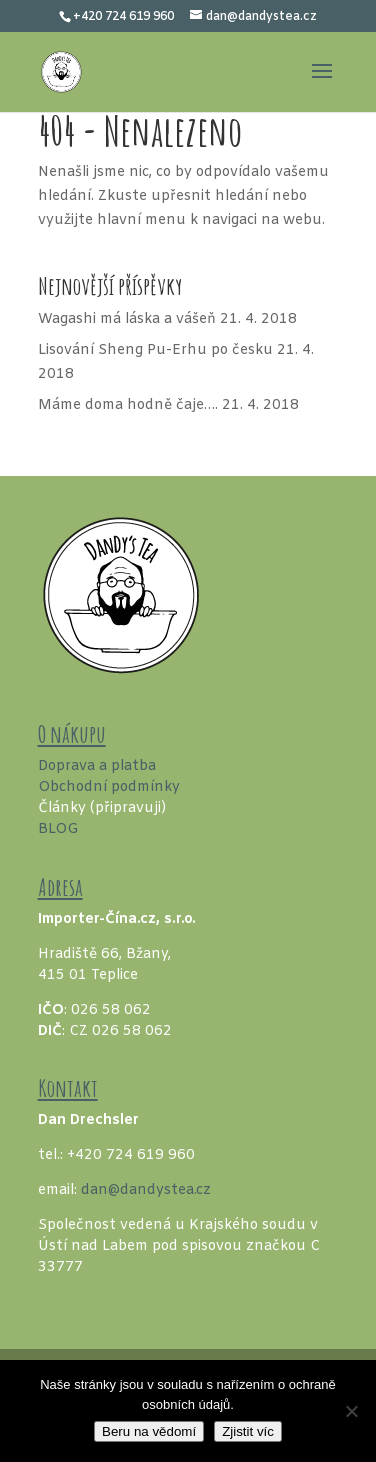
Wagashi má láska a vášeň (127, 319)
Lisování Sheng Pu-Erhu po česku (155, 350)
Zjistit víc (248, 1431)
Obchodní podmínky (109, 787)
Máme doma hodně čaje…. (128, 405)
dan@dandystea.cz (146, 1190)
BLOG (58, 829)
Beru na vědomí (149, 1431)
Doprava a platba (97, 766)
